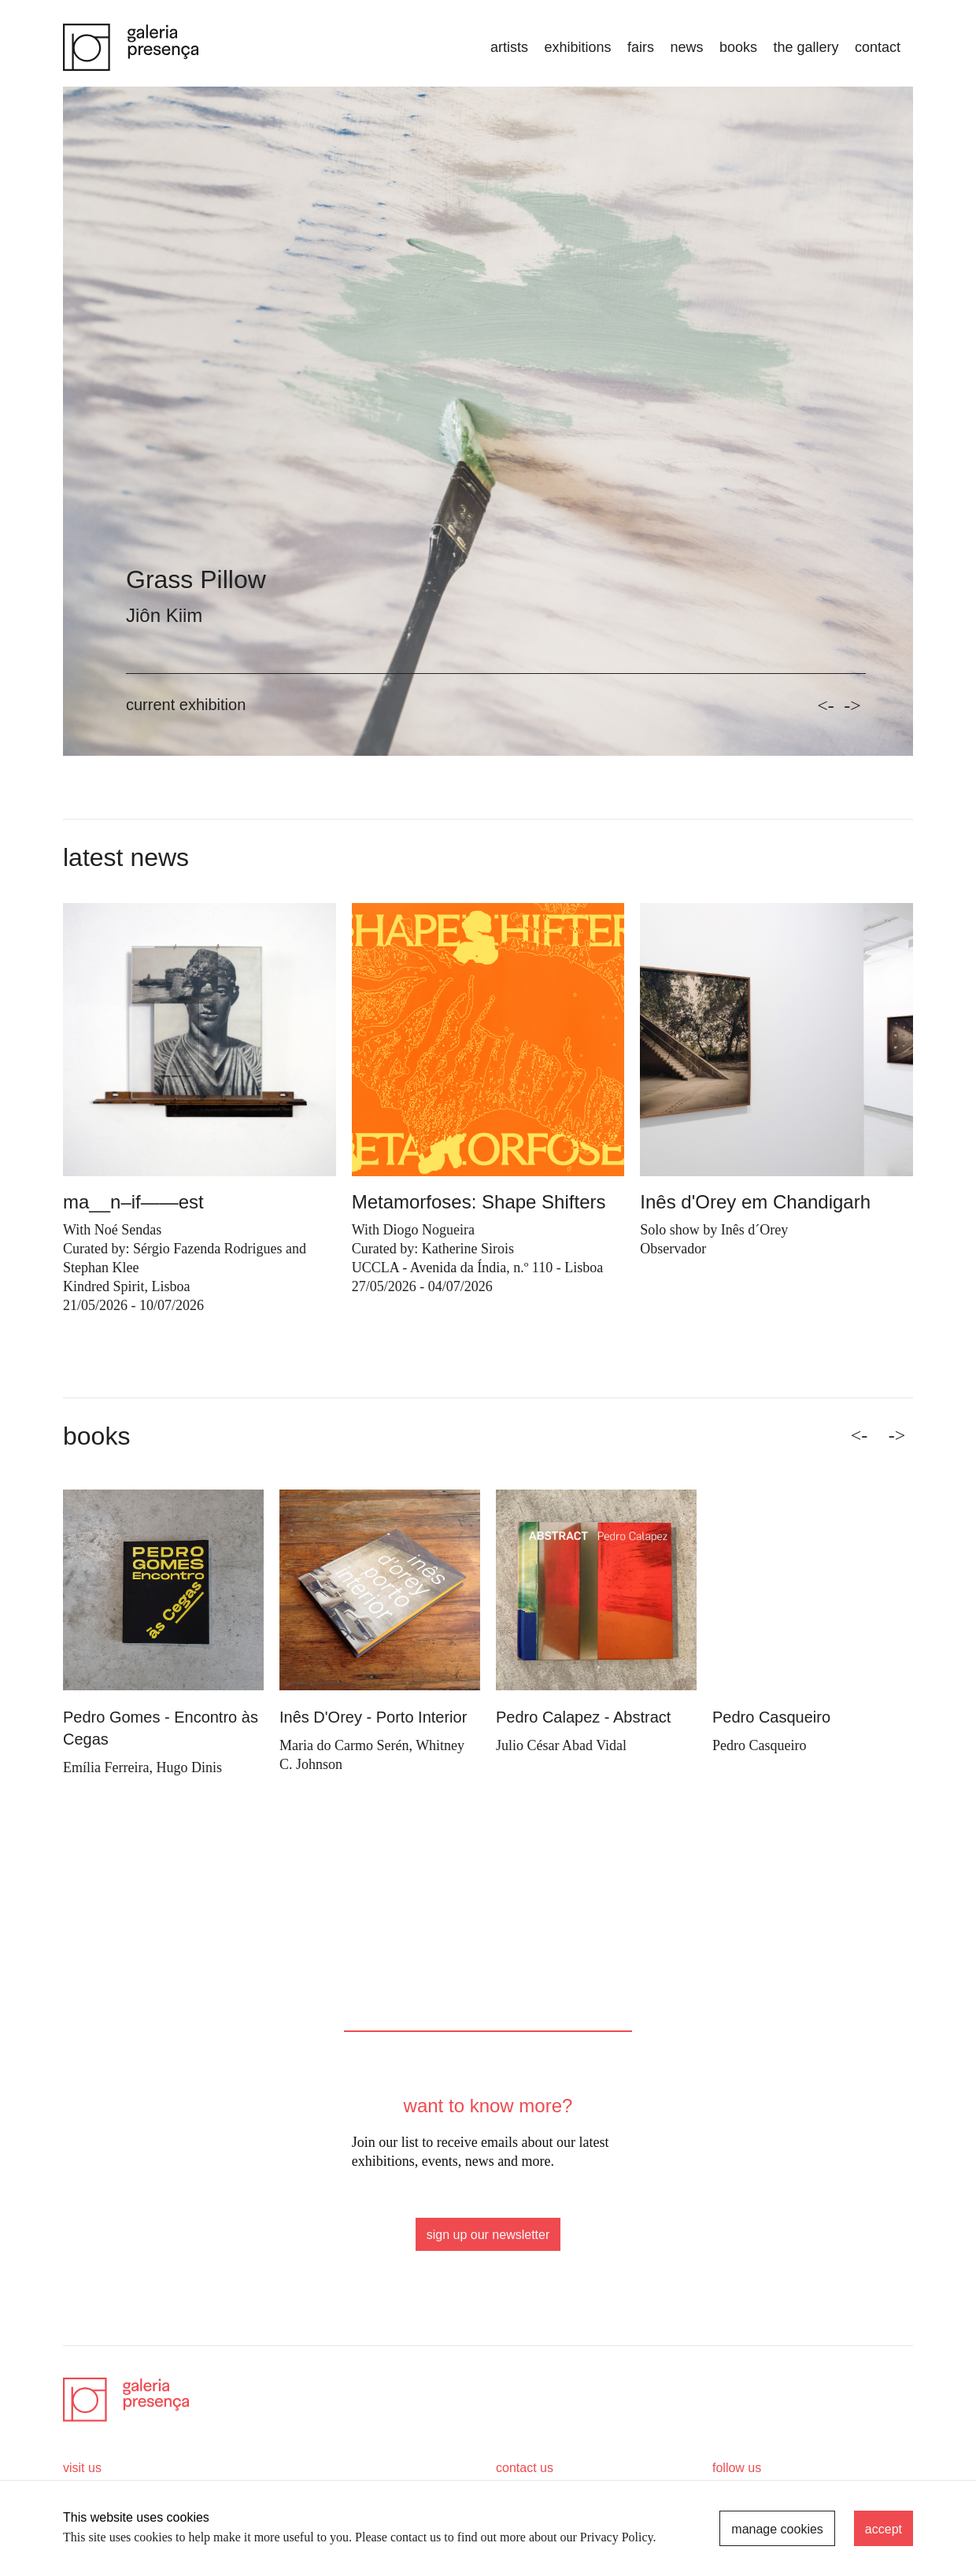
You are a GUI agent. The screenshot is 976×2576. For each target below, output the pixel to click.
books (738, 47)
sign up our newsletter (488, 2234)
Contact (877, 47)
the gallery (805, 47)
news (686, 47)
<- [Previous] (859, 1435)
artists (509, 47)
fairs (640, 47)
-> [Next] (897, 1435)
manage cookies (777, 2529)
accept (883, 2529)
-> (852, 705)
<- (825, 705)
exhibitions (577, 47)
